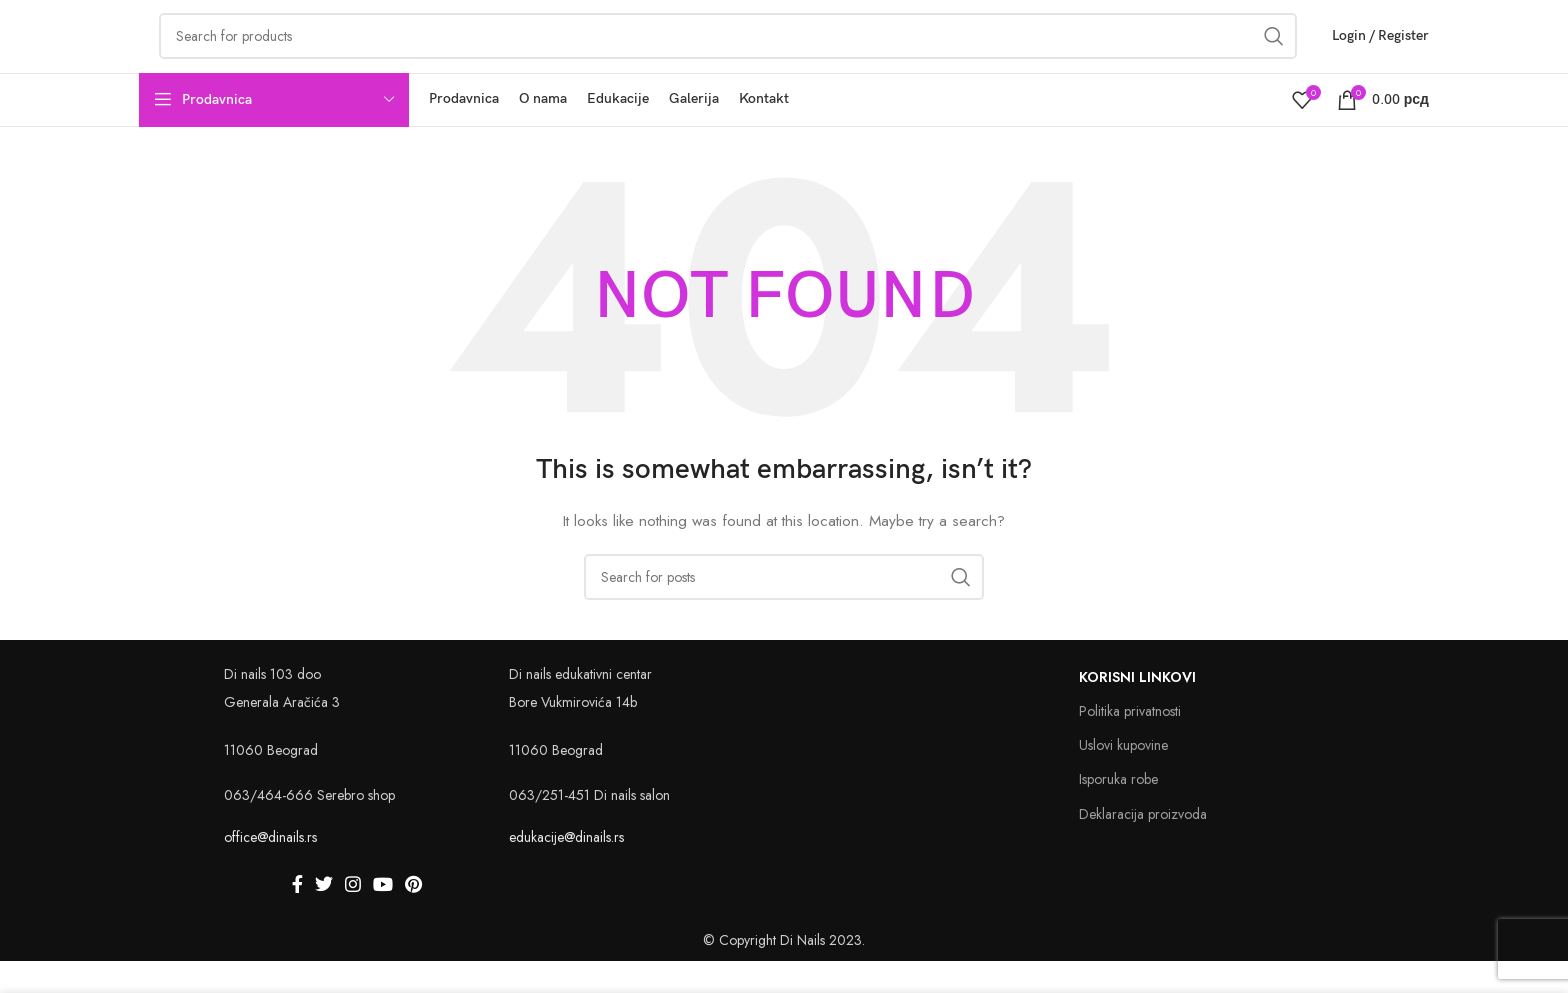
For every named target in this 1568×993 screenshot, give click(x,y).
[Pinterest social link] (413, 916)
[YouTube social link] (383, 916)
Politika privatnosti (1130, 743)
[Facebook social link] (297, 916)
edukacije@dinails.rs (566, 870)
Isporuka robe (1118, 812)
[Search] (784, 609)
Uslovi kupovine (1123, 778)
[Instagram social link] (353, 916)
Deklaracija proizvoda (1143, 846)
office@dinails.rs (270, 870)
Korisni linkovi (1137, 709)
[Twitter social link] (324, 916)
